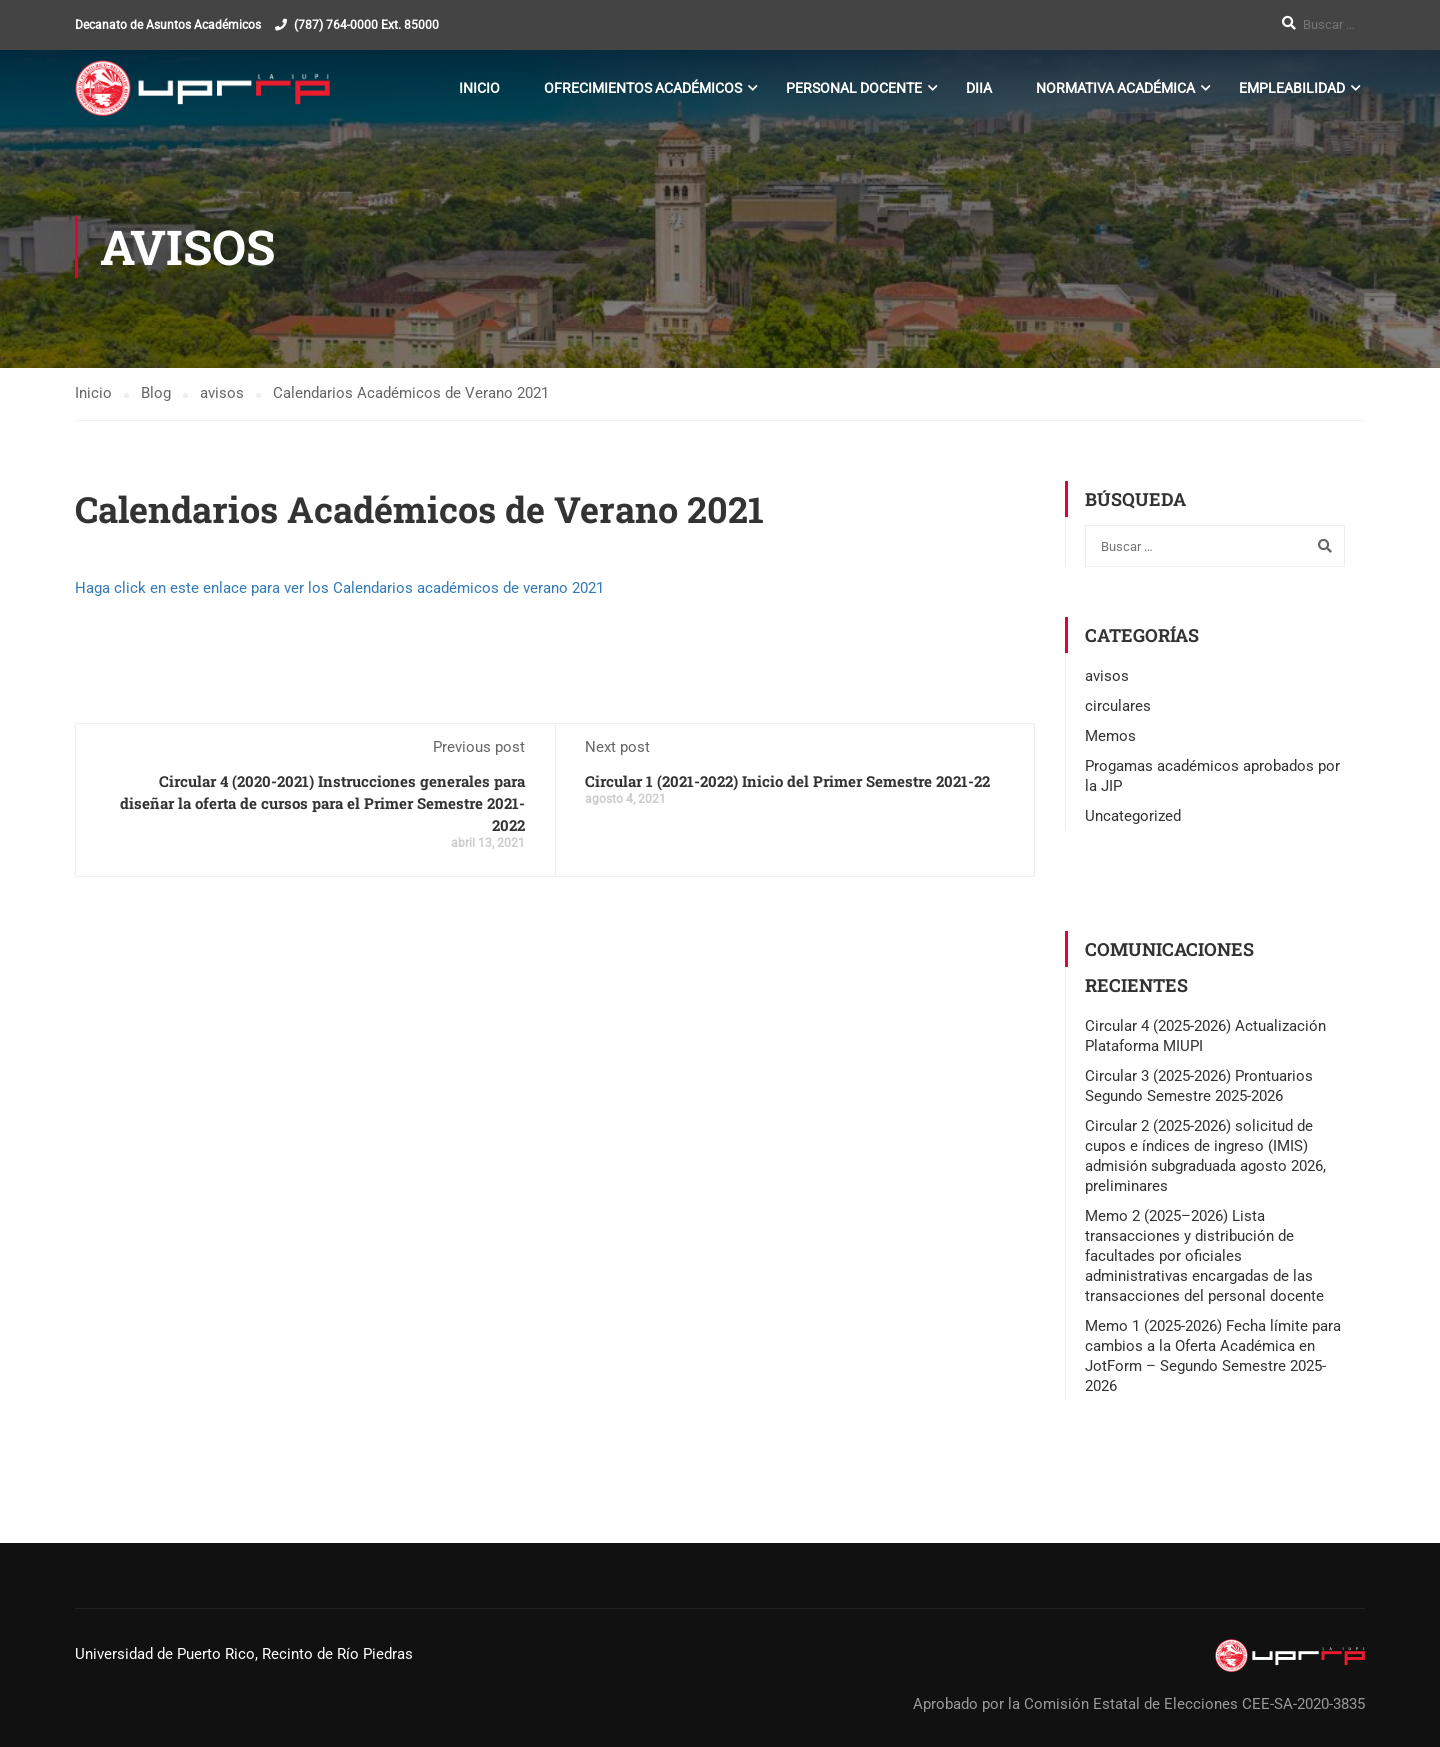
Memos (1110, 736)
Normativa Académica (1115, 88)
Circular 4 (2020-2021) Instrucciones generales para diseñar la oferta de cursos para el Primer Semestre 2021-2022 (322, 803)
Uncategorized (1133, 816)
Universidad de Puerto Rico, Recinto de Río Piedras (244, 1654)
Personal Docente (854, 88)
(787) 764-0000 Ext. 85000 (366, 25)
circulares (1118, 706)
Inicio (479, 88)
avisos (1107, 676)
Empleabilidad (1292, 88)
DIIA (979, 88)
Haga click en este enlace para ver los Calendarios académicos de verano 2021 (339, 588)
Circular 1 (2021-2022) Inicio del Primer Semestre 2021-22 (787, 781)
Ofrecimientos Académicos (643, 88)
